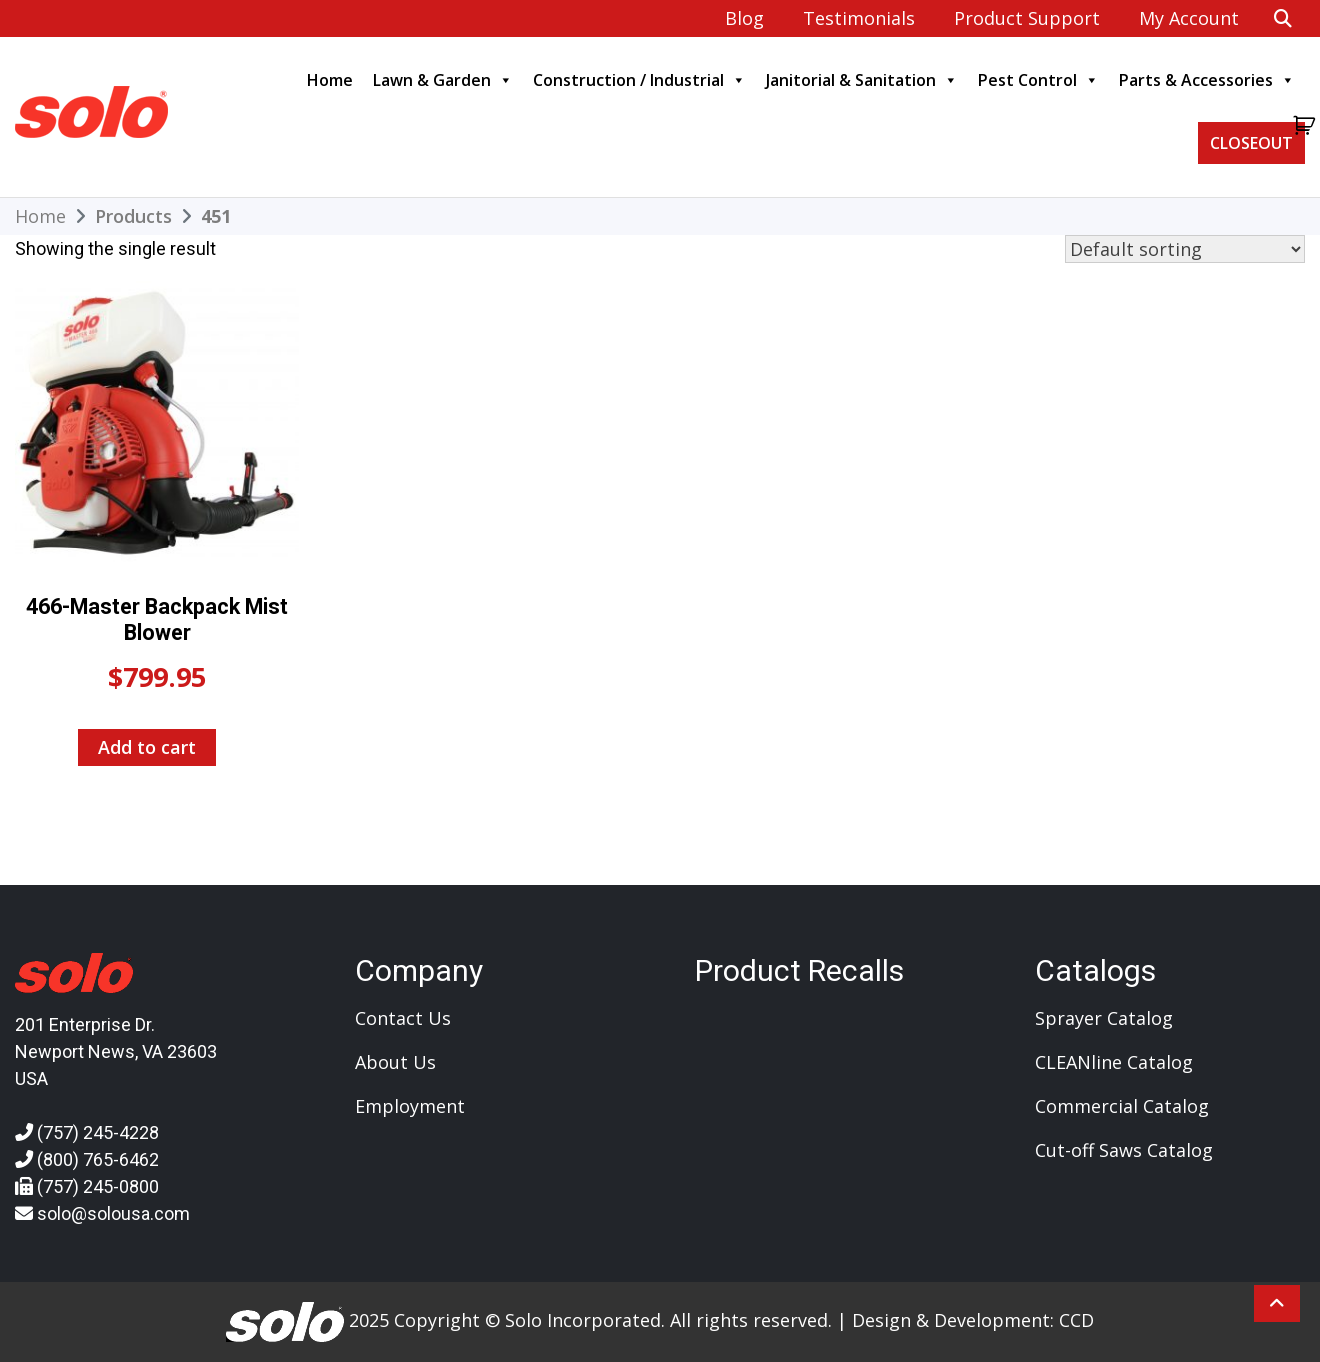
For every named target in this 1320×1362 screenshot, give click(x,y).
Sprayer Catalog (1104, 1018)
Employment (410, 1106)
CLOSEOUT (1251, 143)
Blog (744, 18)
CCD (1076, 1320)
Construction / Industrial (639, 80)
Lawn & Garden (443, 80)
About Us (395, 1062)
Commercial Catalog (1122, 1106)
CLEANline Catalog (1114, 1062)
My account (1189, 18)
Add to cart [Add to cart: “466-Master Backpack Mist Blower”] (147, 747)
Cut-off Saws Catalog (1124, 1150)
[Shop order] (1185, 249)
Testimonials (859, 18)
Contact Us (403, 1018)
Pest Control (1038, 80)
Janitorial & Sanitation (862, 80)
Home (330, 80)
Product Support (1027, 18)
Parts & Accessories (1207, 80)
